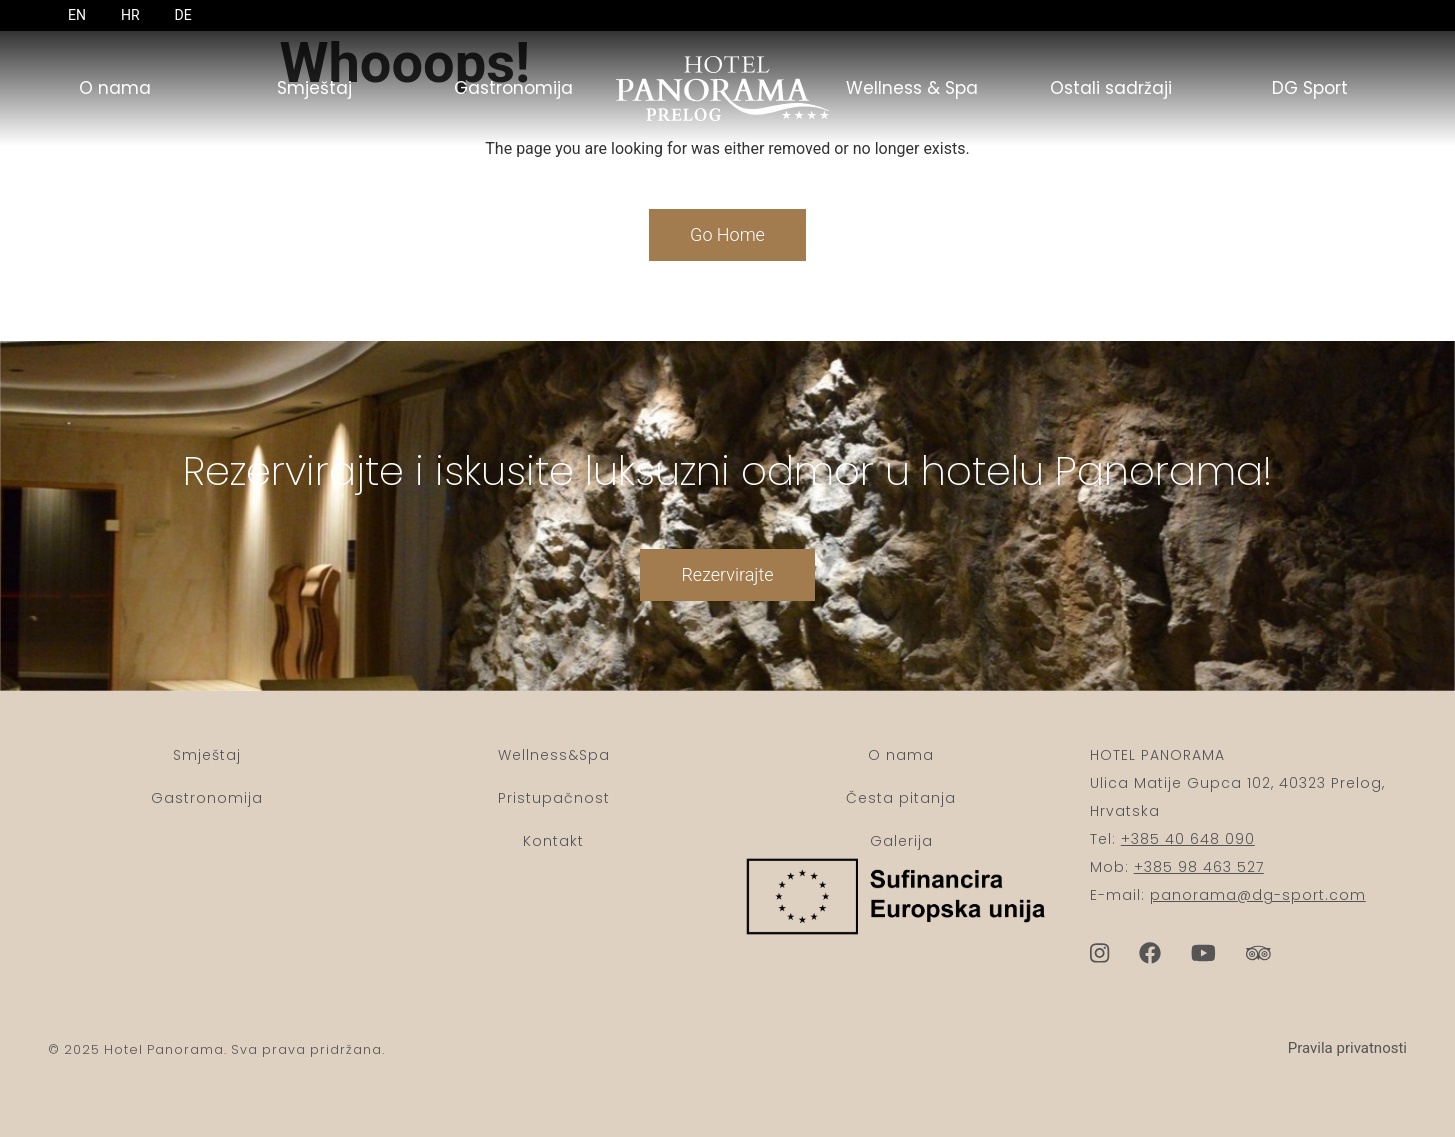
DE (183, 15)
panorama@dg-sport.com (1258, 895)
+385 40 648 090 (1188, 839)
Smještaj (314, 88)
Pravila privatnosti (1347, 1048)
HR (130, 15)
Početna (712, 88)
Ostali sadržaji (1111, 88)
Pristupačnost (554, 798)
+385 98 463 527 (1199, 867)
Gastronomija (513, 88)
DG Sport (1310, 88)
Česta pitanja (901, 798)
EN (77, 15)
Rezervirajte (727, 602)
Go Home (727, 234)
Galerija (901, 841)
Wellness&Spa (554, 755)
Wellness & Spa (912, 88)
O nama (115, 88)
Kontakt (553, 841)
